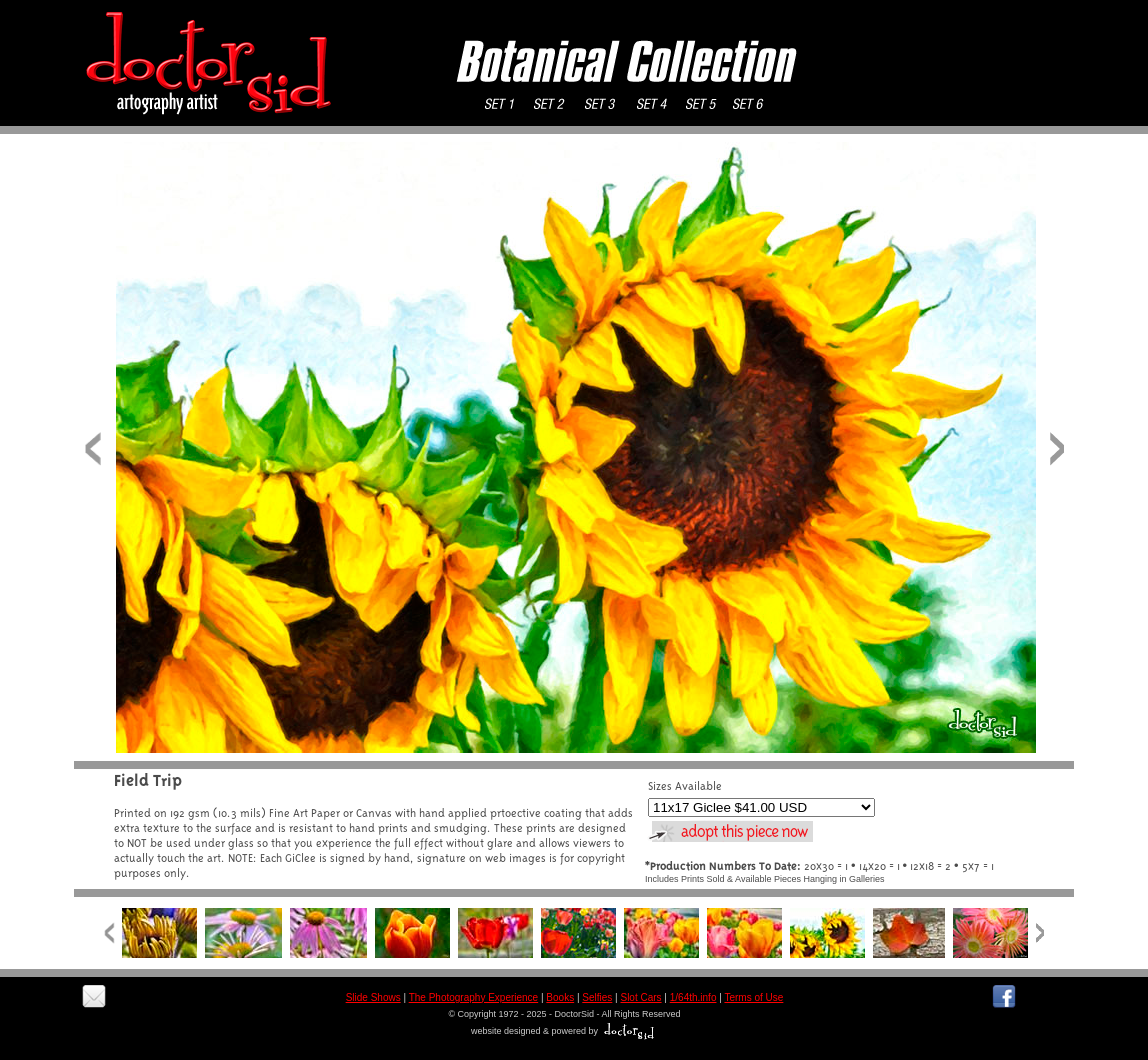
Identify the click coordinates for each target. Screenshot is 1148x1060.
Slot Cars (640, 997)
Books (560, 997)
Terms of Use (753, 997)
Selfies (597, 997)
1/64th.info (693, 997)
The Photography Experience (474, 997)
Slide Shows (373, 997)
